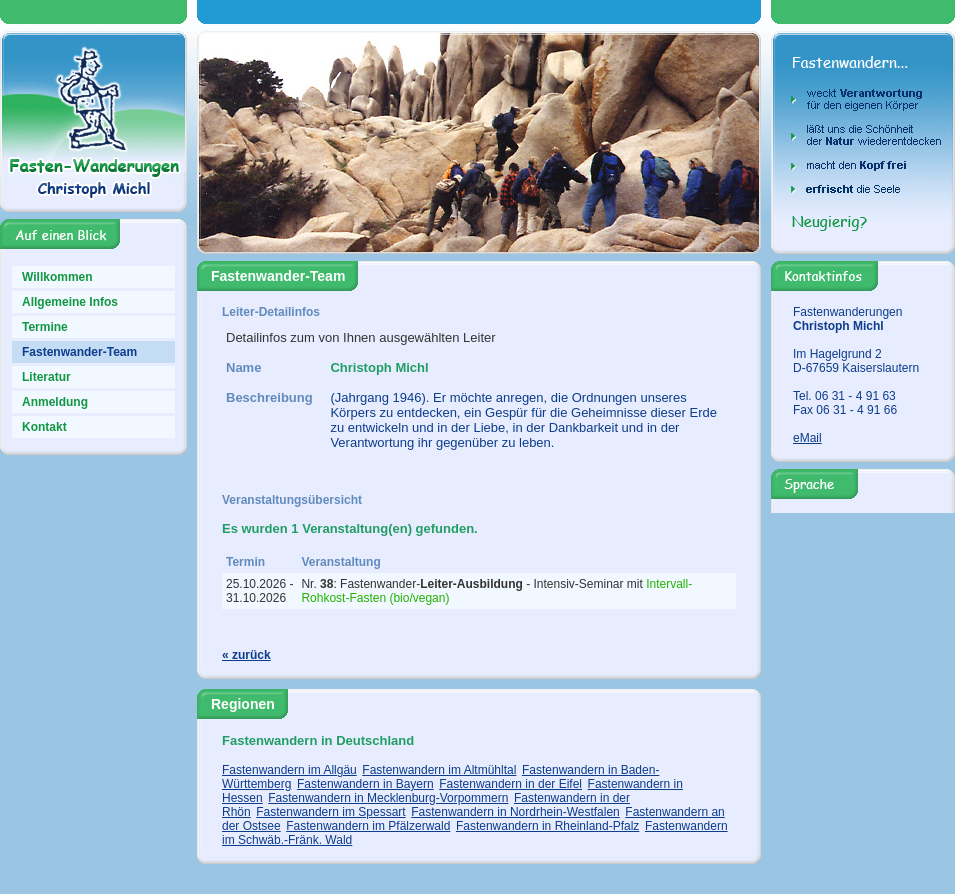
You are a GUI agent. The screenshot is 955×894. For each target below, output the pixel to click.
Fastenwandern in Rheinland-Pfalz (547, 826)
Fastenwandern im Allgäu (289, 770)
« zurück (246, 655)
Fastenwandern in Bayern (365, 784)
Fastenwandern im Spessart (330, 812)
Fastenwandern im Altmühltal (439, 770)
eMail (807, 438)
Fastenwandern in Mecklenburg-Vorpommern (388, 798)
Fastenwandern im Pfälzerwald (368, 826)
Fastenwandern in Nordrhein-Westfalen (515, 812)
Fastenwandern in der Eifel (510, 784)
